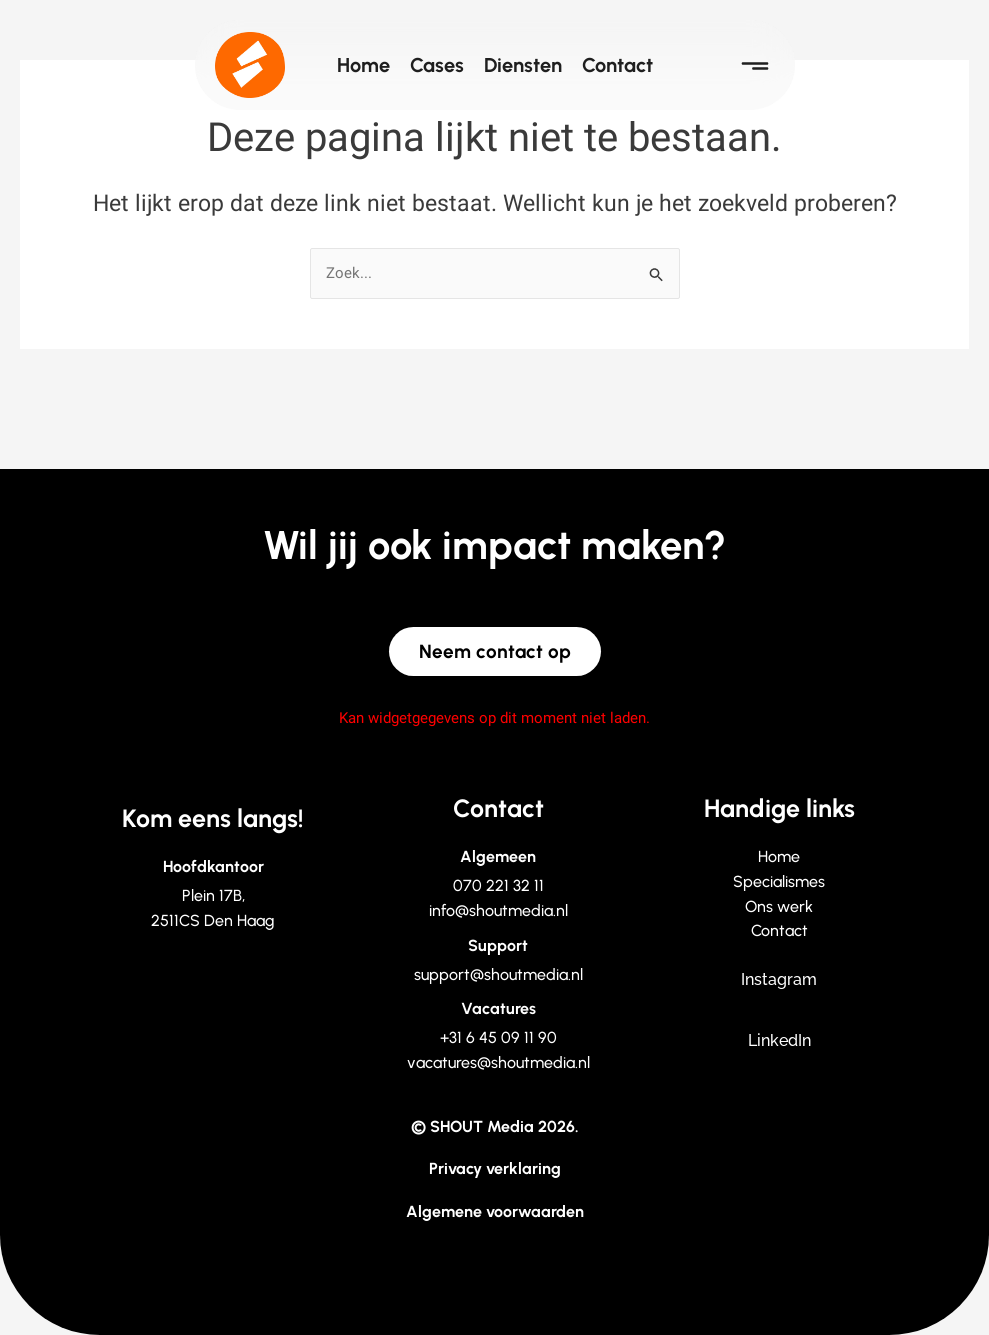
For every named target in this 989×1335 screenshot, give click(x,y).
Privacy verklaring (495, 1168)
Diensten (523, 65)
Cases (437, 65)
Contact (617, 65)
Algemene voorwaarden (495, 1211)
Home (363, 65)
